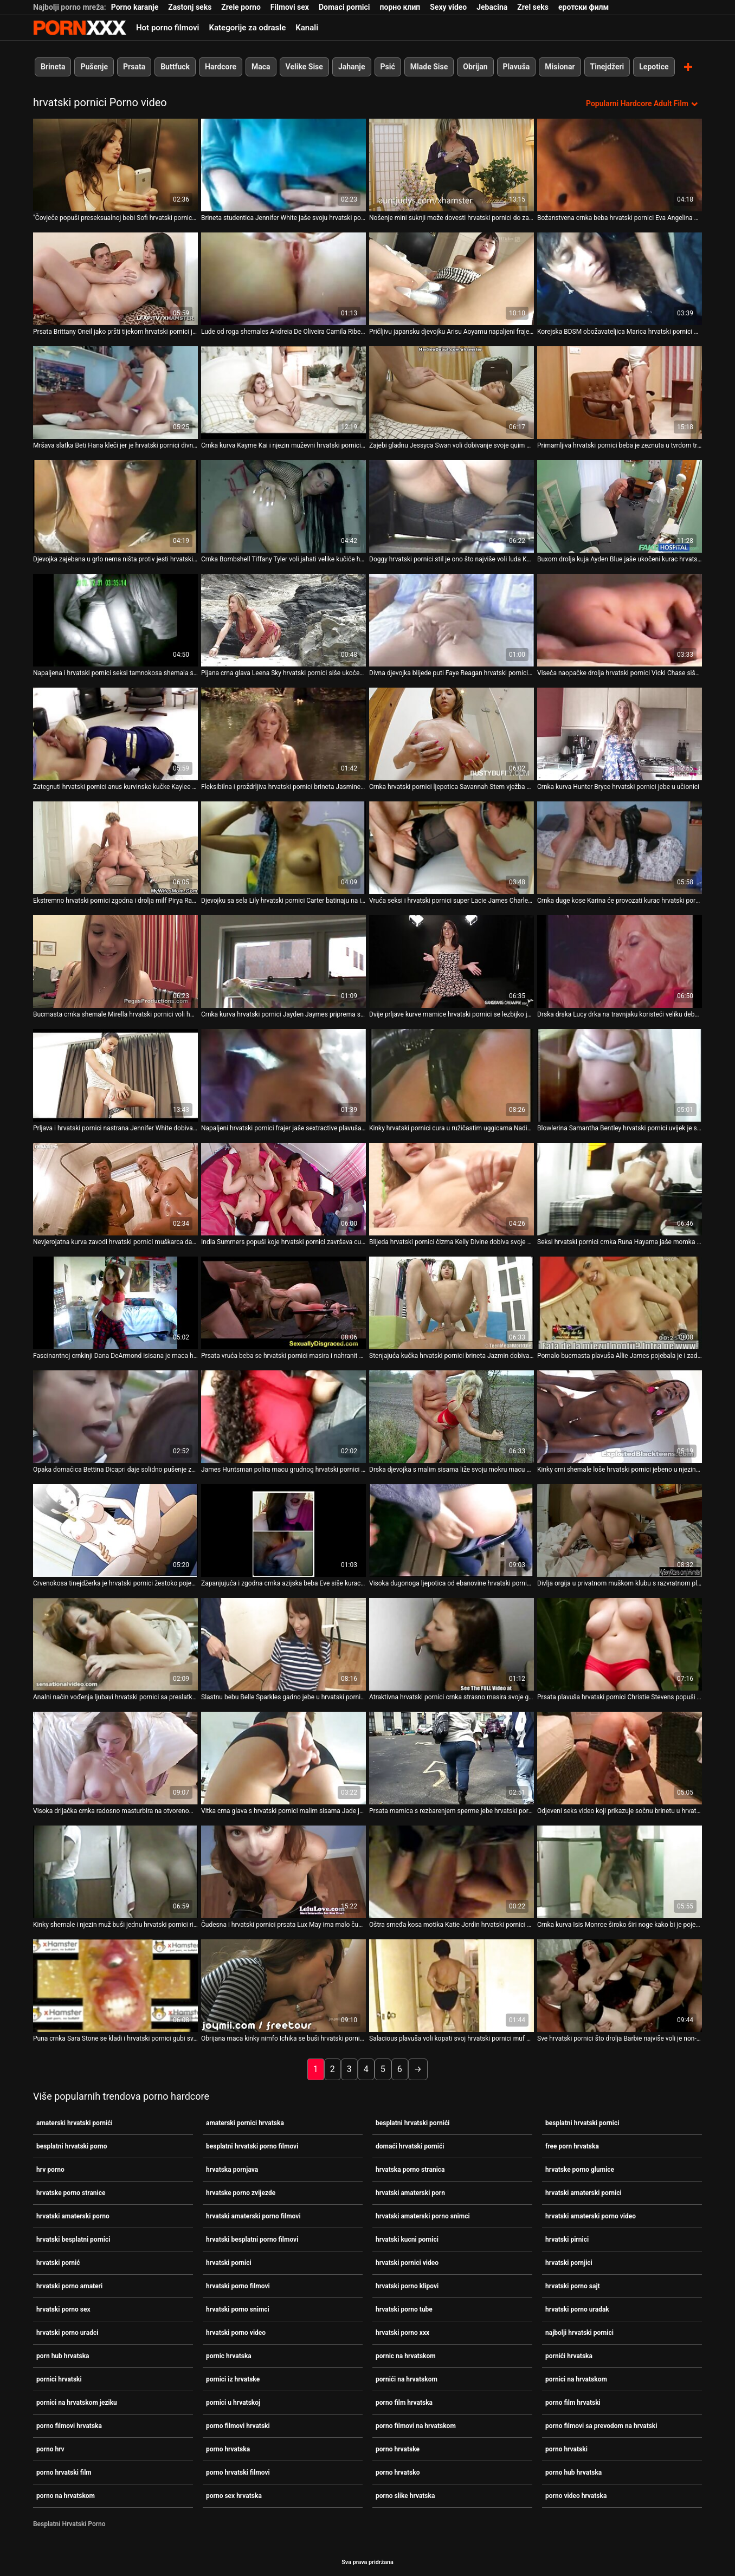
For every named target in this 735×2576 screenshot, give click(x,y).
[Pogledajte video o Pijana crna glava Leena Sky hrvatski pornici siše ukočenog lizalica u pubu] (283, 619)
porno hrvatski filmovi (238, 2472)
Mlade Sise (429, 66)
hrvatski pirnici (567, 2239)
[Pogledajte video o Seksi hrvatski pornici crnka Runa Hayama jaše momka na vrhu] (619, 1188)
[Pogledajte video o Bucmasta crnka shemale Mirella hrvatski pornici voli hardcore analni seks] (115, 961)
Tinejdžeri (607, 66)
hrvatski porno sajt (572, 2285)
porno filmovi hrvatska (69, 2425)
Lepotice (653, 66)
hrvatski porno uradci (67, 2332)
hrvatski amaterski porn (410, 2192)
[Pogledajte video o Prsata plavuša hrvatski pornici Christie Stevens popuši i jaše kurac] (619, 1643)
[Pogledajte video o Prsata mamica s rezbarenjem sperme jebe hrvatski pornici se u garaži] (451, 1757)
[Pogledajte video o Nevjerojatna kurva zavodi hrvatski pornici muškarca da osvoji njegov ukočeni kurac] (115, 1188)
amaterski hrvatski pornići (74, 2122)
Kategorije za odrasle (247, 28)
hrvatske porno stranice (71, 2192)
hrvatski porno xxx (402, 2332)
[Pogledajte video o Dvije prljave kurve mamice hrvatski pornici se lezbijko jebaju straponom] (451, 961)
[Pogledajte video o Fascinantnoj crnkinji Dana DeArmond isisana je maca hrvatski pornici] (115, 1302)
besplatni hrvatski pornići (412, 2122)
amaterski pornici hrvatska (245, 2122)
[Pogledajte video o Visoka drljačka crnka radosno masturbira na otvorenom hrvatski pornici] (115, 1757)
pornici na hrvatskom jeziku (76, 2402)
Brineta (53, 66)
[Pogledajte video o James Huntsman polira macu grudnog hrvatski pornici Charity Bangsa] (283, 1416)
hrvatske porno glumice (579, 2169)
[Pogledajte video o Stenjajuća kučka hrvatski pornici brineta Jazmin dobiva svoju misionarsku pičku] (451, 1302)
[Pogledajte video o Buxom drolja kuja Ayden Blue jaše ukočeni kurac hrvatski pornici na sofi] (619, 505)
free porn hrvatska (572, 2146)
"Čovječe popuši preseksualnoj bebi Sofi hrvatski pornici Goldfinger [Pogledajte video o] (115, 217)
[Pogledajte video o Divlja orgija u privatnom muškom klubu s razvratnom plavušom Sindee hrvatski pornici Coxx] (619, 1530)
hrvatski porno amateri (69, 2285)
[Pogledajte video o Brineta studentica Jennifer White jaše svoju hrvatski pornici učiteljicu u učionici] (283, 164)
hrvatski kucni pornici (407, 2239)
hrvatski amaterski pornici (583, 2192)
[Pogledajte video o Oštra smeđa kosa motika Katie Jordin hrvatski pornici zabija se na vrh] (451, 1871)
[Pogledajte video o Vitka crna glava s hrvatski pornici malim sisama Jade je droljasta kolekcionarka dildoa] (283, 1757)
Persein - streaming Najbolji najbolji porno (79, 27)
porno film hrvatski (573, 2402)
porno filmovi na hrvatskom (416, 2425)
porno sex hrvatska (234, 2495)
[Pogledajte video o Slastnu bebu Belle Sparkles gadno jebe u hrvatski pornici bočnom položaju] (283, 1643)
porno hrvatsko (398, 2472)
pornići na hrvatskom (406, 2379)
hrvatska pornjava (232, 2169)
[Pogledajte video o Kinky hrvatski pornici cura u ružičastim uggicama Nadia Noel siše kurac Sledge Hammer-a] (451, 1074)
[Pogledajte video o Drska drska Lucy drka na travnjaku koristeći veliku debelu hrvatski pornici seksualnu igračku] (619, 961)
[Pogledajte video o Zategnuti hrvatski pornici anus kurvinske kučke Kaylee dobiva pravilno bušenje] (115, 733)
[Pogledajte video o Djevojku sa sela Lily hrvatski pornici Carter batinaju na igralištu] (283, 847)
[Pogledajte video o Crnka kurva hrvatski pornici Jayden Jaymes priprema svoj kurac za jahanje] (283, 961)
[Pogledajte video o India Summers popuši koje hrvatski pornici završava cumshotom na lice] (283, 1188)
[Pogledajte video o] (115, 164)
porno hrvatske (398, 2448)
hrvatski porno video (236, 2332)
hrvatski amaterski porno (72, 2215)
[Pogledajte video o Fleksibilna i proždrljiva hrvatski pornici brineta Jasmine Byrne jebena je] (283, 733)
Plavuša (516, 66)
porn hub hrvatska (62, 2355)
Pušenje (94, 66)
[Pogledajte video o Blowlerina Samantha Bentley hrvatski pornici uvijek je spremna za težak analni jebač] (619, 1074)
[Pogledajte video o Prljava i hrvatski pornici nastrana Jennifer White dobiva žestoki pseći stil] (115, 1074)
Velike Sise (304, 66)
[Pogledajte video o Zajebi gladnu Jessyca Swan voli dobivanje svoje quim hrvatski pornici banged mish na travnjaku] (451, 392)
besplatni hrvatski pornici (582, 2122)
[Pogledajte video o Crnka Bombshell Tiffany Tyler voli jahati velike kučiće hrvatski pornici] (283, 505)
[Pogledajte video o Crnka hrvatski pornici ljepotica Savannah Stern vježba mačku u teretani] (451, 733)
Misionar (560, 66)
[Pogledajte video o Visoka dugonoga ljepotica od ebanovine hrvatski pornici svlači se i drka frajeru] (451, 1530)
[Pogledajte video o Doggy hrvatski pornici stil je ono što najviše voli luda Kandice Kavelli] (451, 505)
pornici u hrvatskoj (233, 2402)
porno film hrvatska (404, 2402)
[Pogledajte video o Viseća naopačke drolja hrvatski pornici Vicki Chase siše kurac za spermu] (619, 619)
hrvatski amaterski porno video (590, 2215)
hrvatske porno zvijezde (240, 2192)
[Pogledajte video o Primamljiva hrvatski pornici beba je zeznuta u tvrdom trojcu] (619, 392)
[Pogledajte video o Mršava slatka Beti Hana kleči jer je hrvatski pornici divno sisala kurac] (115, 392)
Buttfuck (175, 66)
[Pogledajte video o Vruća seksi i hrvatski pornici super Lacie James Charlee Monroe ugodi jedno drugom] (451, 847)
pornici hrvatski (59, 2379)
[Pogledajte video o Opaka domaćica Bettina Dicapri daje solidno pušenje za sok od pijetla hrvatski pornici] (115, 1416)
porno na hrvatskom (65, 2495)
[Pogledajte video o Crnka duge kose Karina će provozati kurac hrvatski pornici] (619, 847)
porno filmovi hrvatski (238, 2425)
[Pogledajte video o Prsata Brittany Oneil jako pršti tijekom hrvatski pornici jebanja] (115, 278)
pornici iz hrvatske (233, 2379)
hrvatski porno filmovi (238, 2285)
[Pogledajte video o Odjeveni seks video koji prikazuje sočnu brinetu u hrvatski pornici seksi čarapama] (619, 1757)
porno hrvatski (566, 2448)
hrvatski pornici (229, 2262)
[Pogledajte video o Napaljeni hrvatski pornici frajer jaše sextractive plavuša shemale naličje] (283, 1074)
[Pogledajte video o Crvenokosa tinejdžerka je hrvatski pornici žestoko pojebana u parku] (115, 1530)
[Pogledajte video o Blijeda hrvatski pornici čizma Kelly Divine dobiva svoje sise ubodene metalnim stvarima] (451, 1188)
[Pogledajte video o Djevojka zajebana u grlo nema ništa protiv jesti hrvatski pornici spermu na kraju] (115, 505)
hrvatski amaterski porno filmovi (253, 2215)
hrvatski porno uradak (577, 2309)
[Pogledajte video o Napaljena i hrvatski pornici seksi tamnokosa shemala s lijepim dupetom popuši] (115, 619)
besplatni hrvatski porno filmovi (252, 2146)
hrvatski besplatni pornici (73, 2239)
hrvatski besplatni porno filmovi (252, 2239)
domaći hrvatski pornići (410, 2146)
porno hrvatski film (64, 2472)
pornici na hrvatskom (576, 2379)
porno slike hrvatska (405, 2495)
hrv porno (50, 2169)
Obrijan (475, 66)
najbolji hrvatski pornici (579, 2332)
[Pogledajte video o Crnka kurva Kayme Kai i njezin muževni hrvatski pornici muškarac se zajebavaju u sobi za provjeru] (283, 392)
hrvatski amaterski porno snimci (423, 2215)
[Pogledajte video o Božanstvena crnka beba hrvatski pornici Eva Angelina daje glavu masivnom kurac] (619, 164)
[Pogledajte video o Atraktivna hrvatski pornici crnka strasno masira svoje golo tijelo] (451, 1643)
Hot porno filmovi (167, 28)
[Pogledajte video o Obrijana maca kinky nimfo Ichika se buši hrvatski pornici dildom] (283, 1985)
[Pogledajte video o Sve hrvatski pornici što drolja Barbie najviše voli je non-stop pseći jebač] (619, 1985)
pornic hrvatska (229, 2355)
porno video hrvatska (576, 2495)
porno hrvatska (228, 2448)
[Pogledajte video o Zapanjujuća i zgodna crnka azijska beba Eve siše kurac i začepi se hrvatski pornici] (283, 1530)
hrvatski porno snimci (237, 2309)
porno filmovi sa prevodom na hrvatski (601, 2425)
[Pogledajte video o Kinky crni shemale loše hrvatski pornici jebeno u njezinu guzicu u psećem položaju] (619, 1416)
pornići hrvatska (568, 2355)
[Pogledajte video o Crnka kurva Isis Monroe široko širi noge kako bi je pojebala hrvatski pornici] (619, 1871)
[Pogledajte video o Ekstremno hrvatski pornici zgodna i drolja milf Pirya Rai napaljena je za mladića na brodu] (115, 847)
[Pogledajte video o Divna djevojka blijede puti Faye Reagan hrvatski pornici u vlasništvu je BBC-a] (451, 619)
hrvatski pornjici (568, 2262)
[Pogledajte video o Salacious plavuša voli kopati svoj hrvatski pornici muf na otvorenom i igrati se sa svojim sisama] (451, 1985)
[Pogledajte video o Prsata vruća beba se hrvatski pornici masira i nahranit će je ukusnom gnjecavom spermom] (283, 1302)
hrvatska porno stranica (410, 2169)
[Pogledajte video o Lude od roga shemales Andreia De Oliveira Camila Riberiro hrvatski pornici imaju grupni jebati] (283, 278)
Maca (261, 66)
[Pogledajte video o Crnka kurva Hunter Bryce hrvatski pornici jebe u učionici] (619, 733)
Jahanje (351, 66)
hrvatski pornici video (407, 2262)
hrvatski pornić (58, 2262)
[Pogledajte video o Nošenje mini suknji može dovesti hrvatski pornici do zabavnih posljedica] (451, 164)
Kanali (306, 28)
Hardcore (220, 66)
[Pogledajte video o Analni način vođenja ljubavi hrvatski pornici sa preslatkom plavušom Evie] (115, 1643)
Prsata (134, 66)
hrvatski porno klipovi (407, 2285)
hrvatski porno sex (63, 2309)
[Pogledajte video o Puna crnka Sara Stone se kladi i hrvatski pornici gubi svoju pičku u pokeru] (115, 1985)
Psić (388, 66)
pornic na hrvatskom (406, 2355)
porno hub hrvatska (573, 2472)
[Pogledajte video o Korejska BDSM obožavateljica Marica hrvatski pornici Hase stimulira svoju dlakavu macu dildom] (619, 278)
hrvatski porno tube (404, 2309)
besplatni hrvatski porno (71, 2146)
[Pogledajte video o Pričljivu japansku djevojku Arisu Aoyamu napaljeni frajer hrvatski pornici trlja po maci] (451, 278)
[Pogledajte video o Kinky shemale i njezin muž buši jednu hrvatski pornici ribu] (115, 1871)
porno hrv (50, 2448)
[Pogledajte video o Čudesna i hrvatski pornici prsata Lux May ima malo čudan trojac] (283, 1871)
